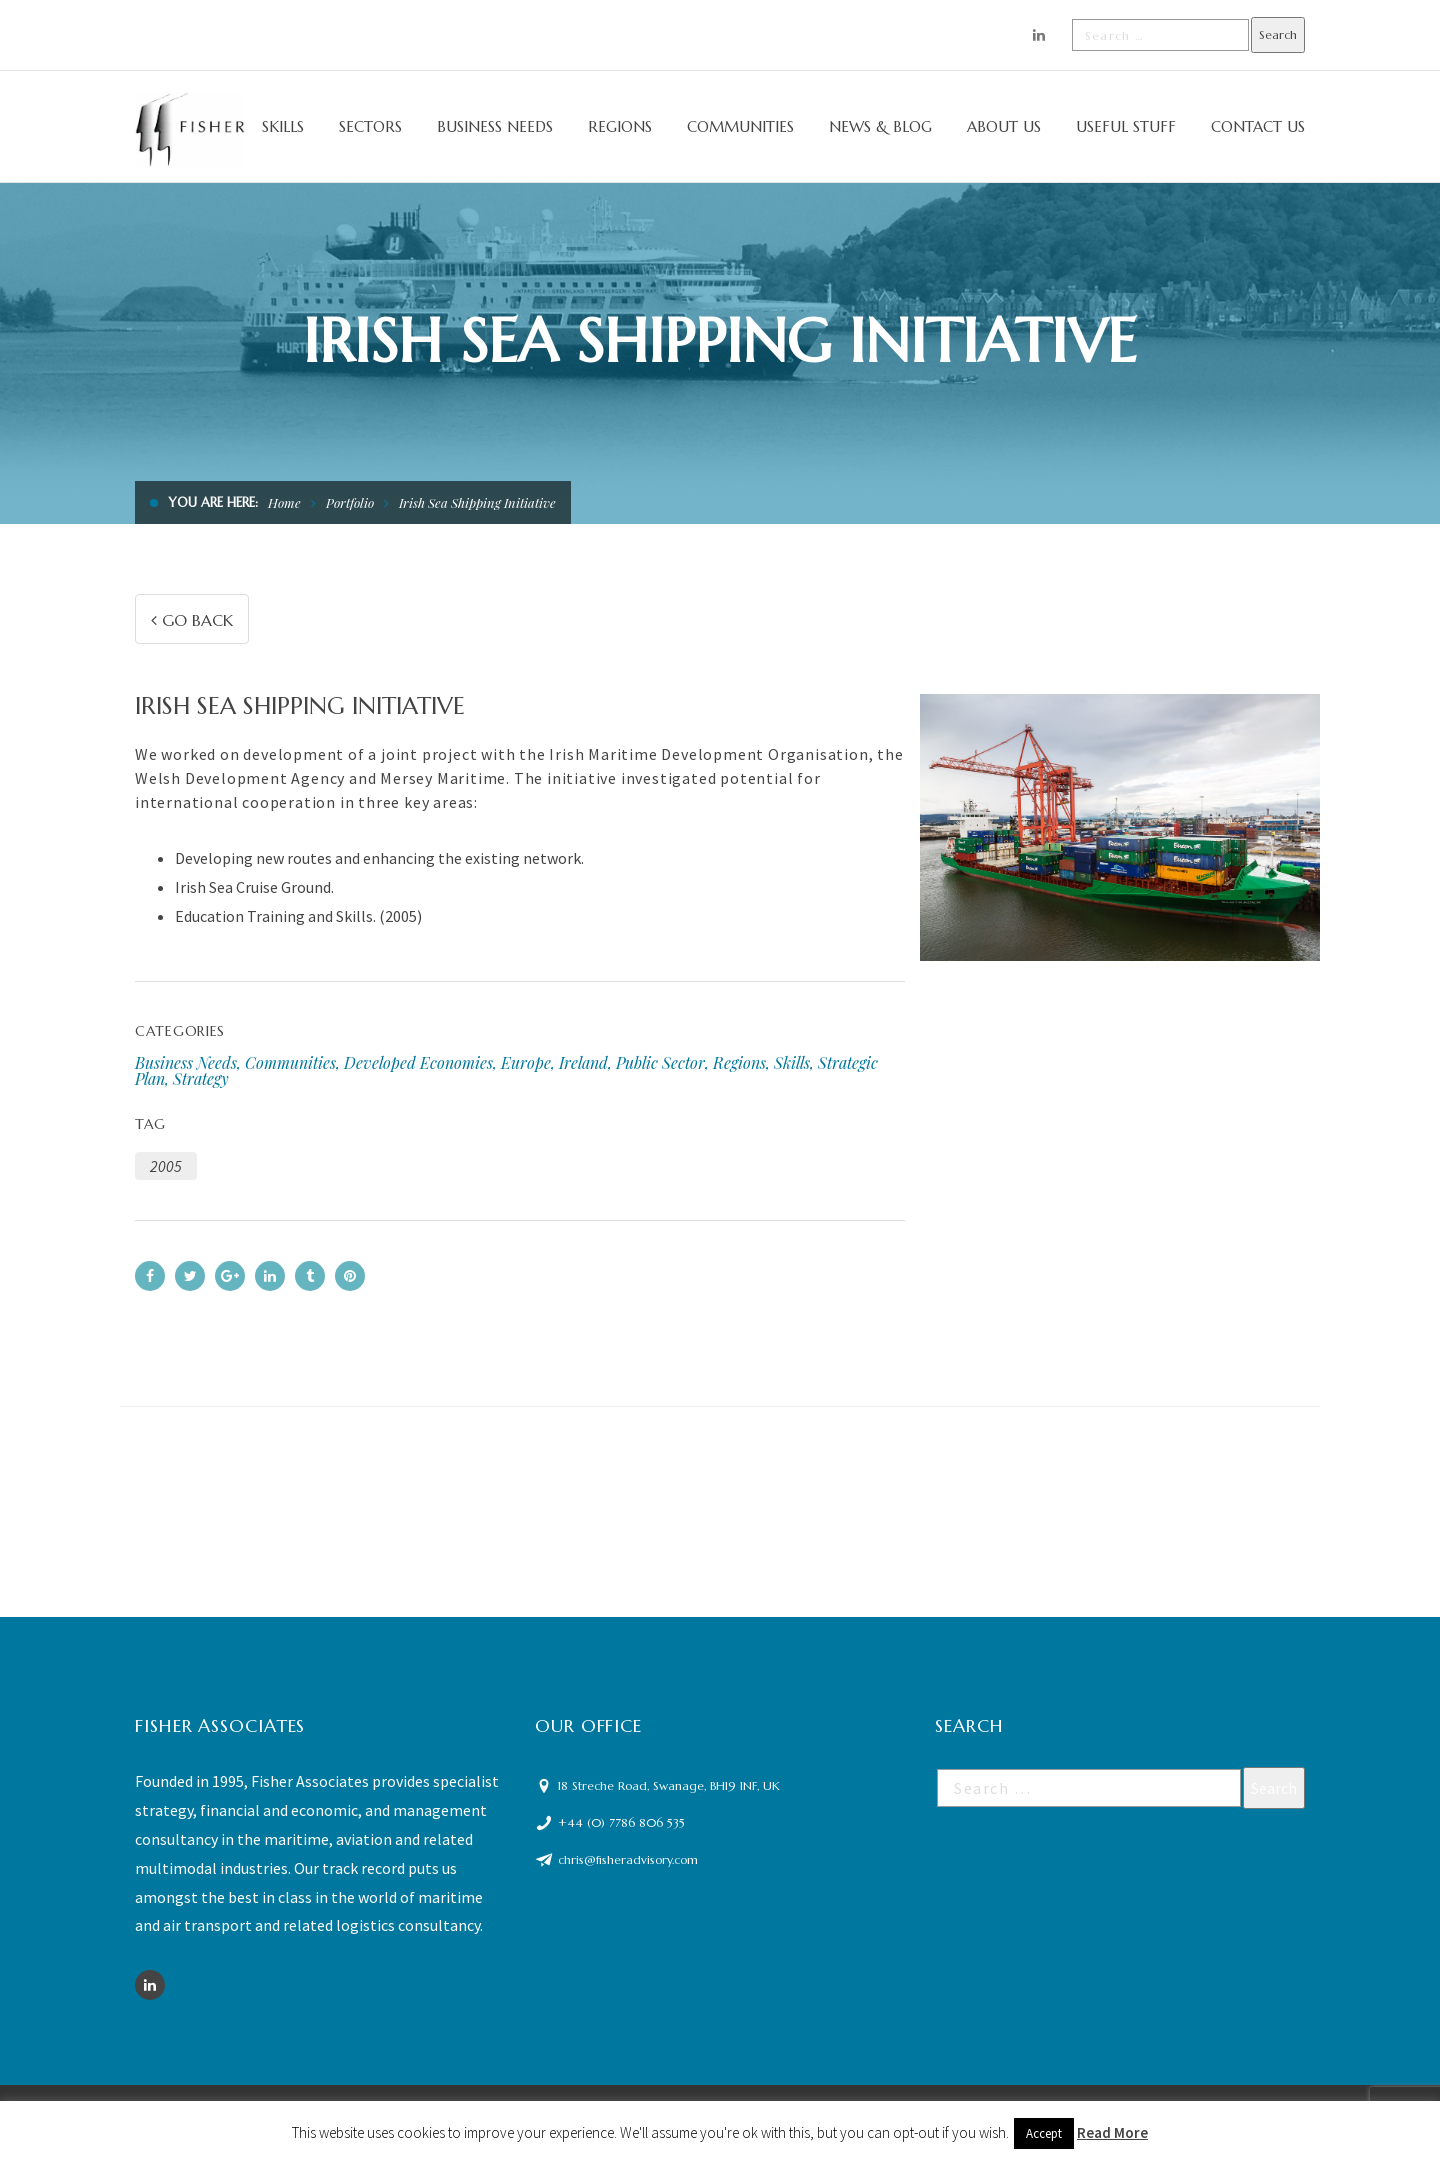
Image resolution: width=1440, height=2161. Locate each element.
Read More (1112, 2132)
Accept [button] (1044, 2133)
